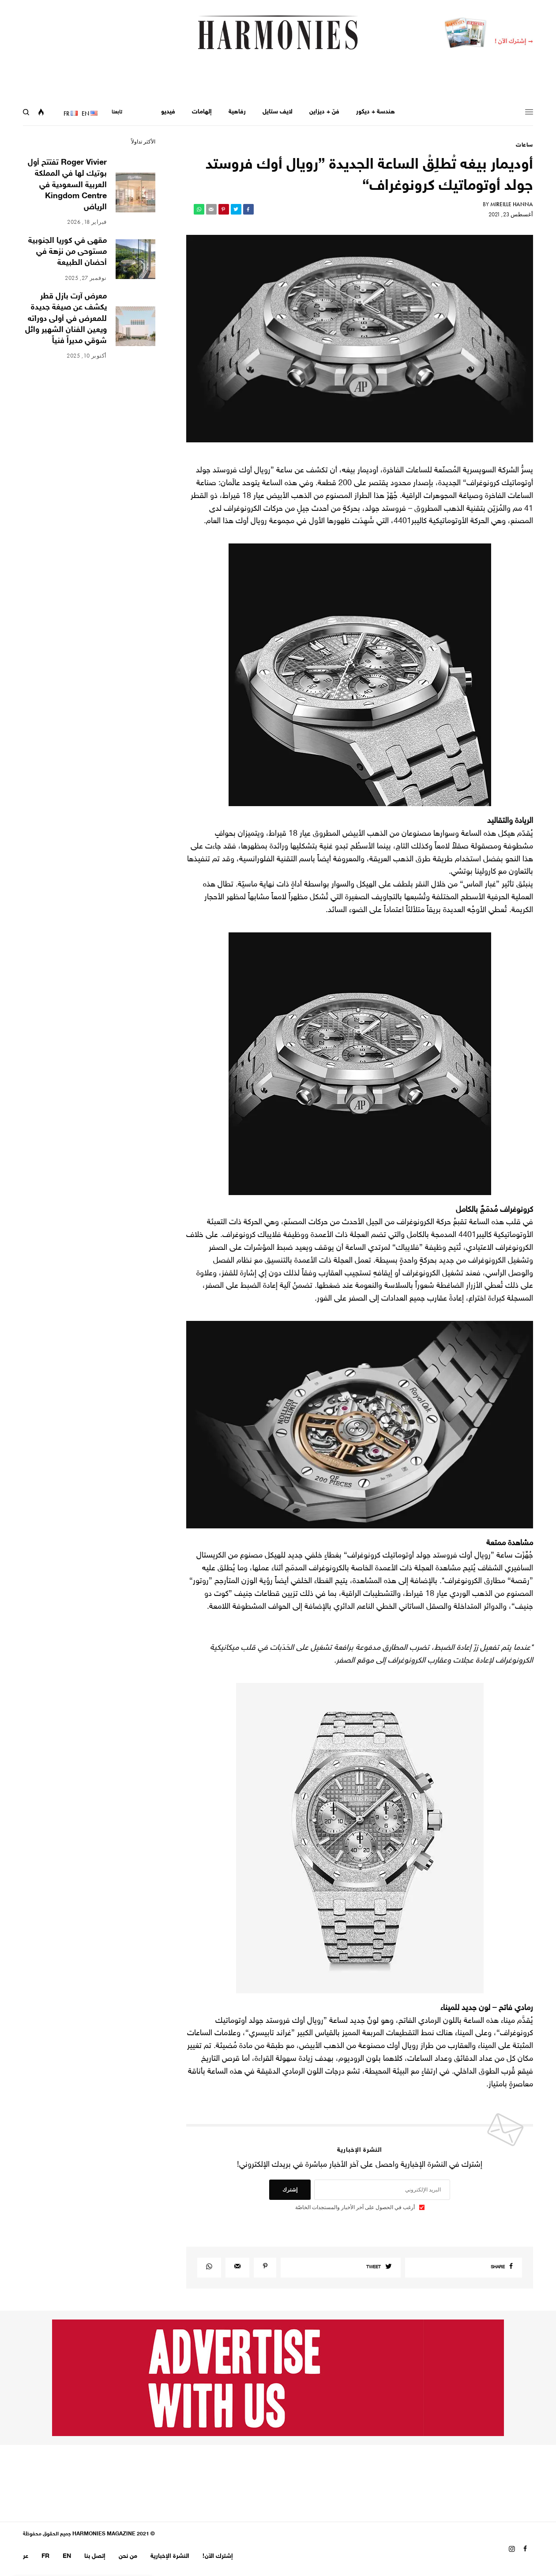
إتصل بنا (94, 2556)
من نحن (128, 2556)
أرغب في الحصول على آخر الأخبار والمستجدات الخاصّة (355, 2207)
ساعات (524, 145)
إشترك (289, 2189)
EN (67, 2556)
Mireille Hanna (511, 204)
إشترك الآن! (218, 2556)
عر (25, 2556)
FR (45, 2556)
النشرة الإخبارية (169, 2556)
